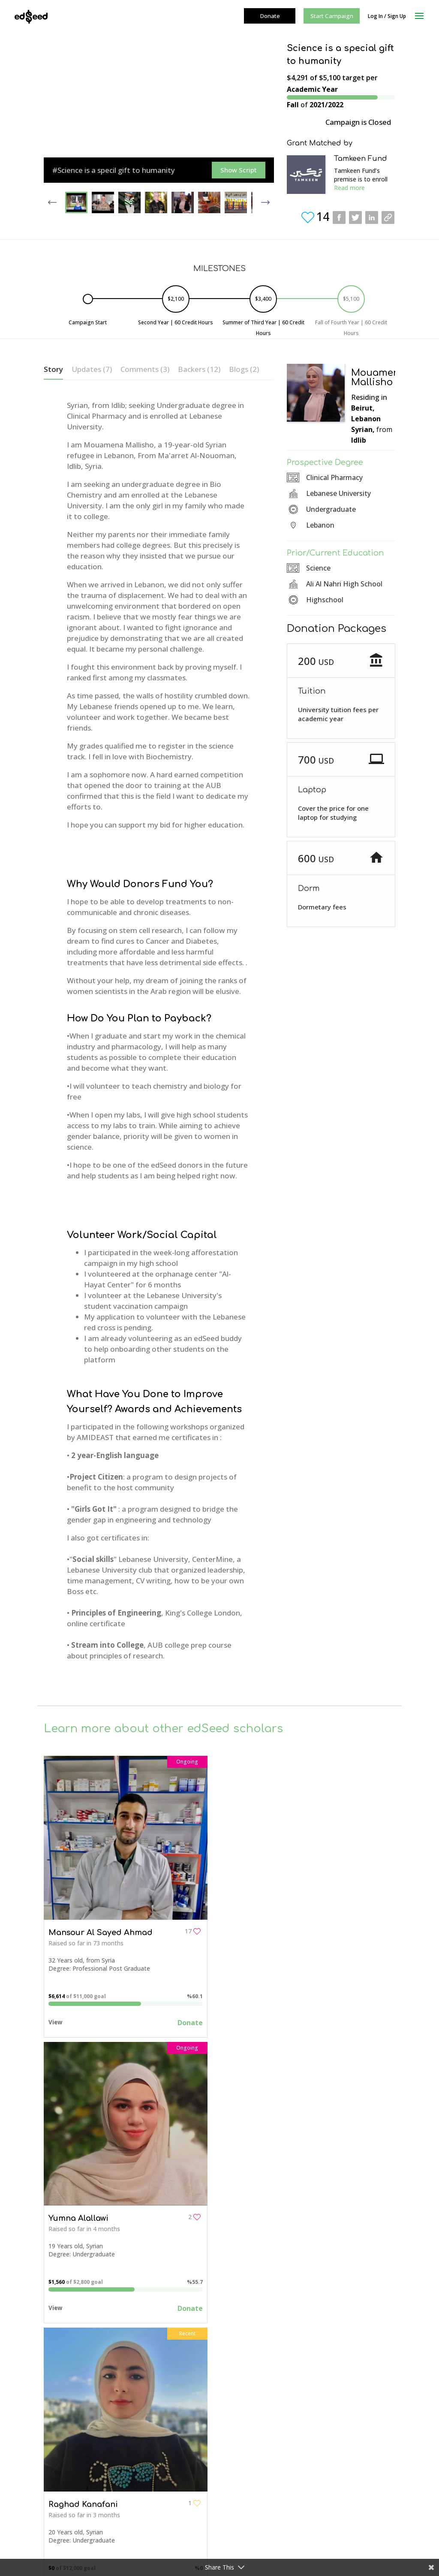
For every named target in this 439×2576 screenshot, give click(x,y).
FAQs (51, 2415)
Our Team (58, 2392)
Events (176, 2513)
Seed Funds (183, 2502)
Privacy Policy (62, 2438)
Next (265, 199)
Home (175, 2371)
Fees (180, 2459)
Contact (55, 2403)
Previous (52, 199)
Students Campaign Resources (210, 2490)
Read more (349, 188)
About (182, 2402)
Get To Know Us (190, 2394)
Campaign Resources (73, 2426)
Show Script (238, 170)
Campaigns (182, 2382)
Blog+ (175, 2525)
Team (182, 2414)
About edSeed (63, 2381)
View (55, 2017)
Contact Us (189, 2425)
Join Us (183, 2436)
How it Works (192, 2448)
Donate (185, 2018)
